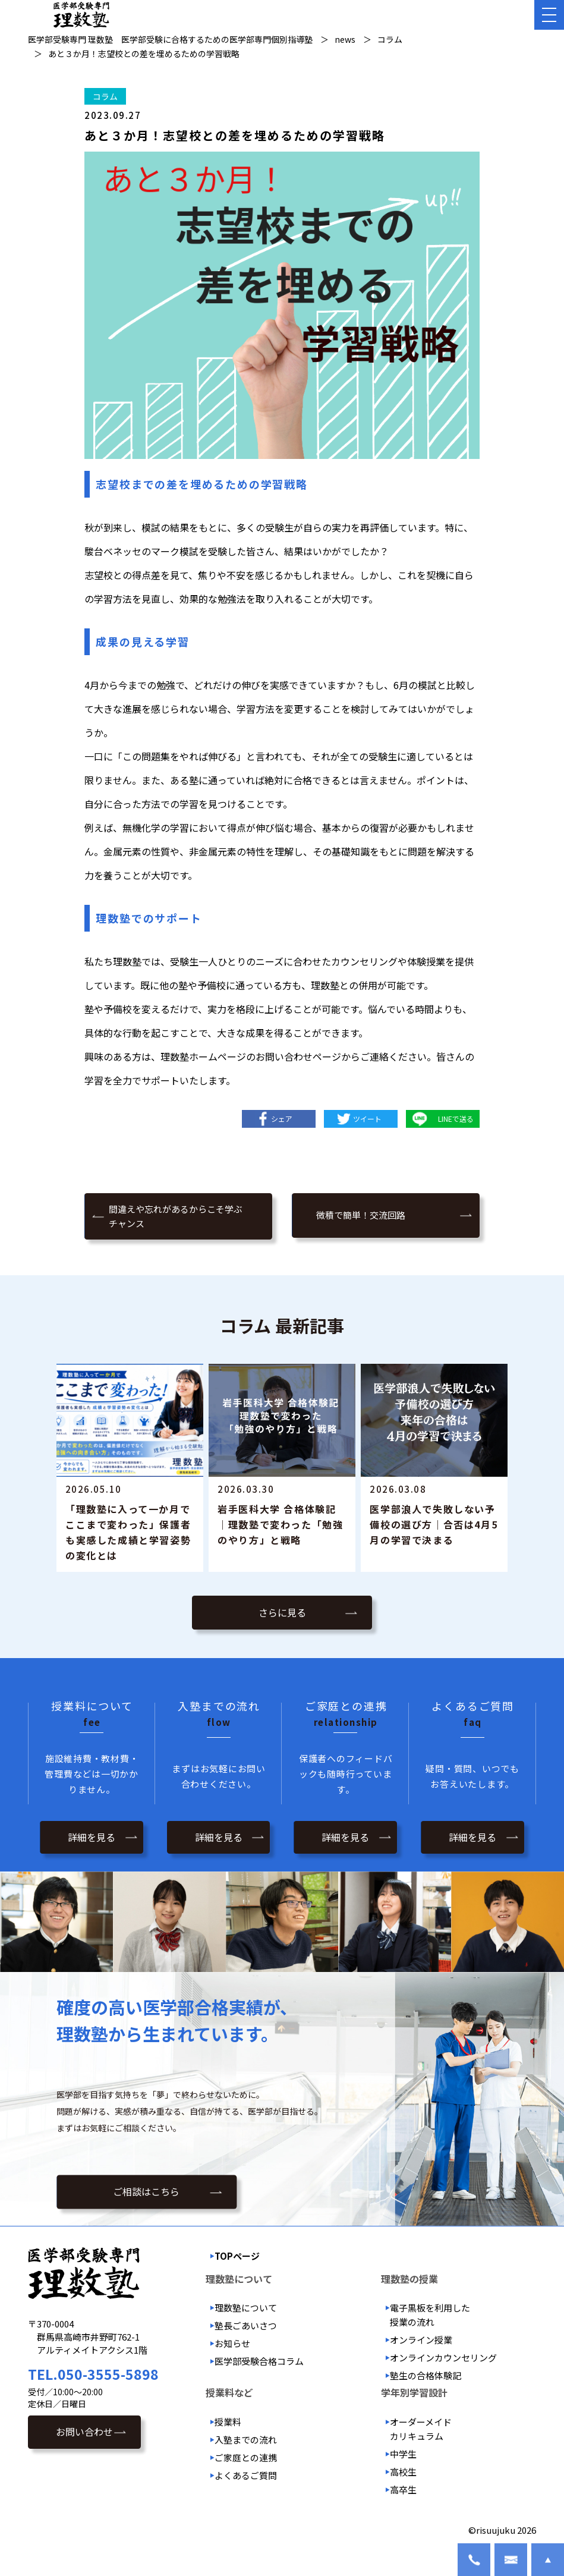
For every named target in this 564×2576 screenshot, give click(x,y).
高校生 (403, 2471)
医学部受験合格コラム (259, 2361)
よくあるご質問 (246, 2475)
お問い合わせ (84, 2431)
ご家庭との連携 (246, 2457)
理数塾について (246, 2307)
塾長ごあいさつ (246, 2325)
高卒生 (403, 2489)
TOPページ (237, 2256)
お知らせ (232, 2343)
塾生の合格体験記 (425, 2375)
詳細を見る (91, 1837)
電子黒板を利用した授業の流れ (430, 2314)
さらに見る (282, 1612)
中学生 (403, 2454)
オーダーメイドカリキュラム (421, 2428)
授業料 (228, 2421)
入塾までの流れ (246, 2439)
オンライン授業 (421, 2339)
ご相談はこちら (146, 2192)
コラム (105, 96)
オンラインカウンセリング (443, 2357)
